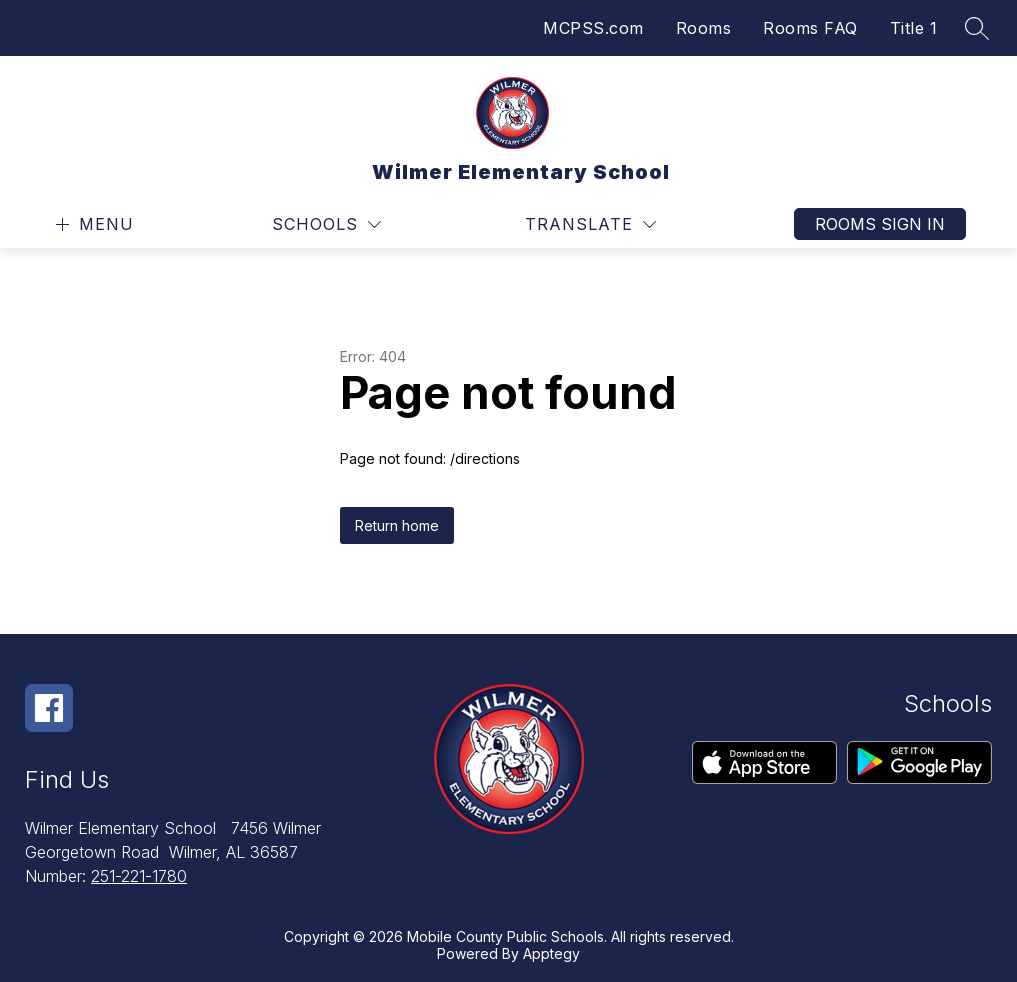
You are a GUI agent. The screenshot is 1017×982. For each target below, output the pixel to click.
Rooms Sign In (880, 224)
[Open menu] (92, 224)
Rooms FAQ (810, 28)
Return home (397, 525)
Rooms (704, 28)
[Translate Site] (590, 224)
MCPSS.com (593, 28)
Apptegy (551, 953)
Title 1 (914, 28)
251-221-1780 (139, 876)
